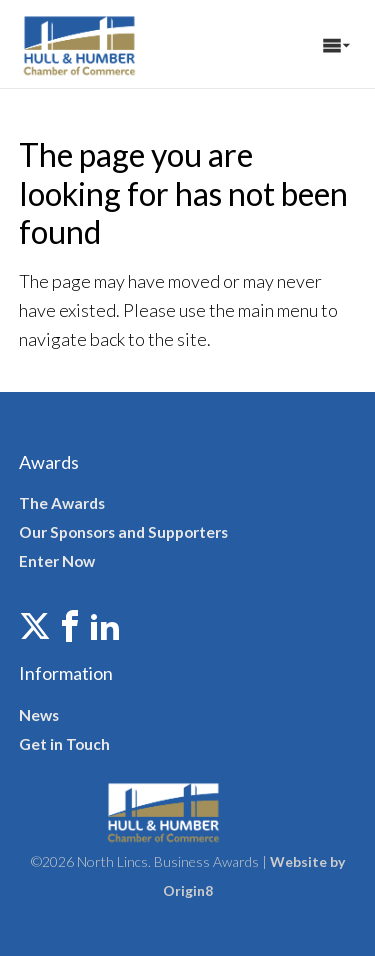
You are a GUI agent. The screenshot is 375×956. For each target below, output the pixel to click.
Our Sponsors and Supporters (123, 532)
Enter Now (57, 561)
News (39, 715)
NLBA (104, 44)
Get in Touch (64, 744)
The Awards (62, 503)
